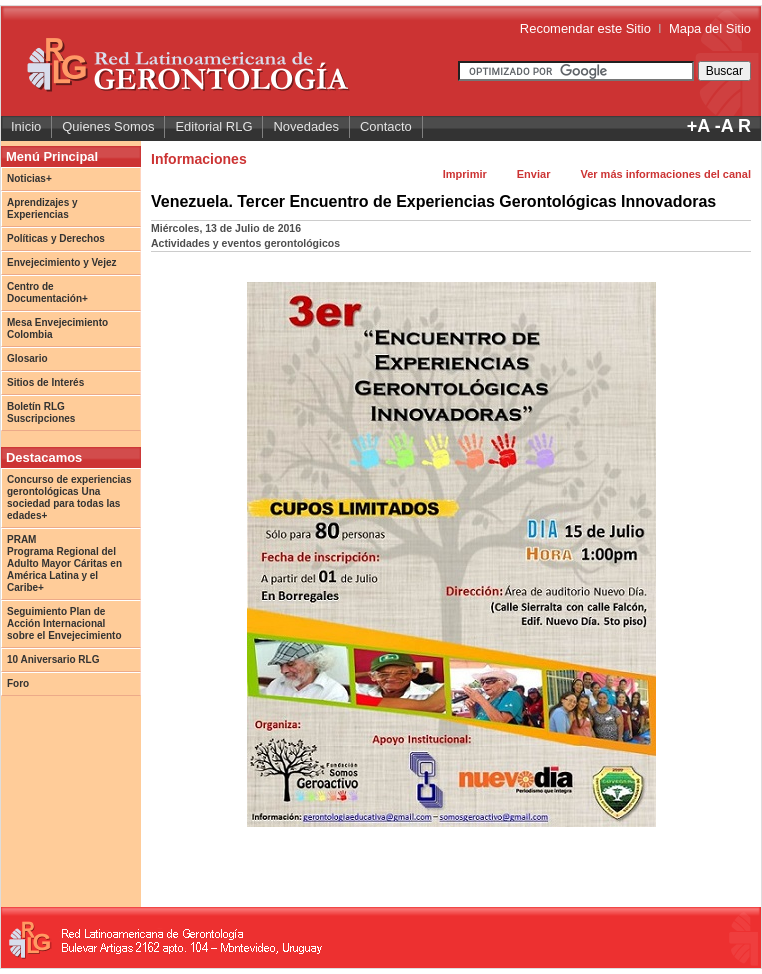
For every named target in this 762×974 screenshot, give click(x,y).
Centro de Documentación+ (47, 292)
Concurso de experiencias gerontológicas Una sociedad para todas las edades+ (69, 497)
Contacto (386, 126)
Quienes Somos (108, 126)
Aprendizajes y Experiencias (42, 208)
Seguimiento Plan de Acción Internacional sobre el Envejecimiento (64, 623)
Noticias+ (29, 178)
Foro (18, 683)
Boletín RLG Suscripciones (41, 412)
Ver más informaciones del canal (665, 174)
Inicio (26, 126)
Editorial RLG (213, 126)
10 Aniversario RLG (53, 659)
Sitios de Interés (45, 382)
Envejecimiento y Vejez (62, 262)
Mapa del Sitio (710, 28)
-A (724, 126)
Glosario (27, 358)
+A (698, 126)
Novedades (306, 126)
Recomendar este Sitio (585, 28)
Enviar (534, 174)
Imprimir (465, 174)
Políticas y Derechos (56, 238)
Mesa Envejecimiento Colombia (57, 328)
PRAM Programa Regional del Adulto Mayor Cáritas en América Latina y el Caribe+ (64, 563)
